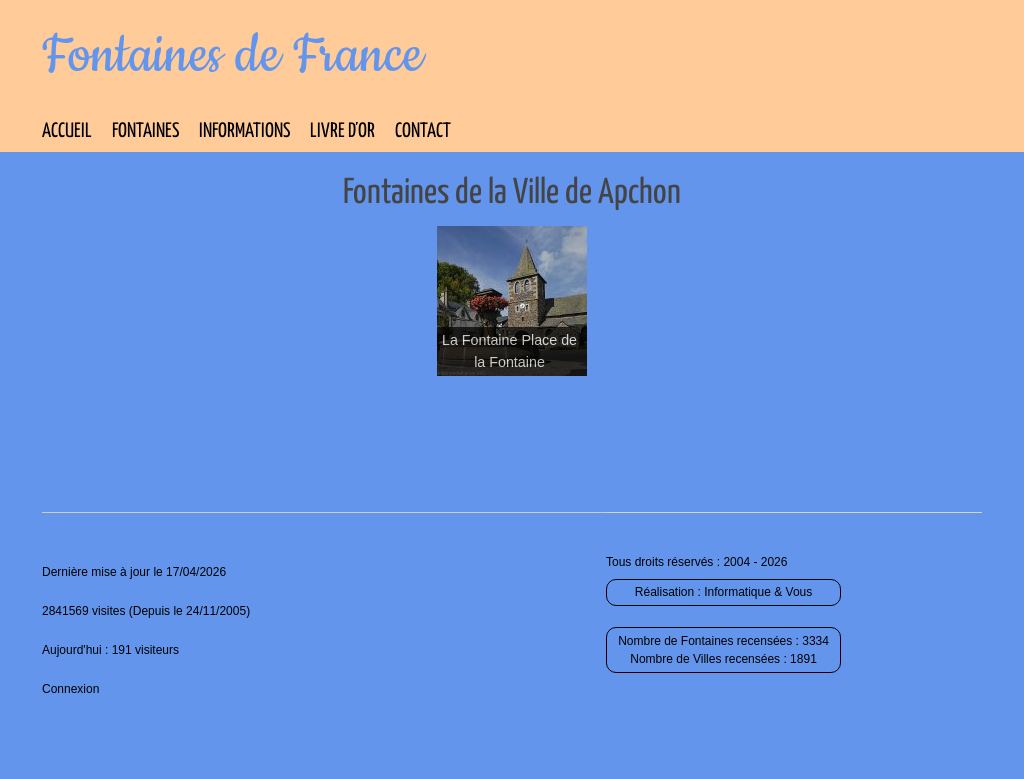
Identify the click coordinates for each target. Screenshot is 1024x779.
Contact (423, 131)
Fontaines (145, 131)
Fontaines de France (232, 56)
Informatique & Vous (758, 592)
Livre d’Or (342, 131)
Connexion (70, 689)
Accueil (67, 131)
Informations (244, 131)
